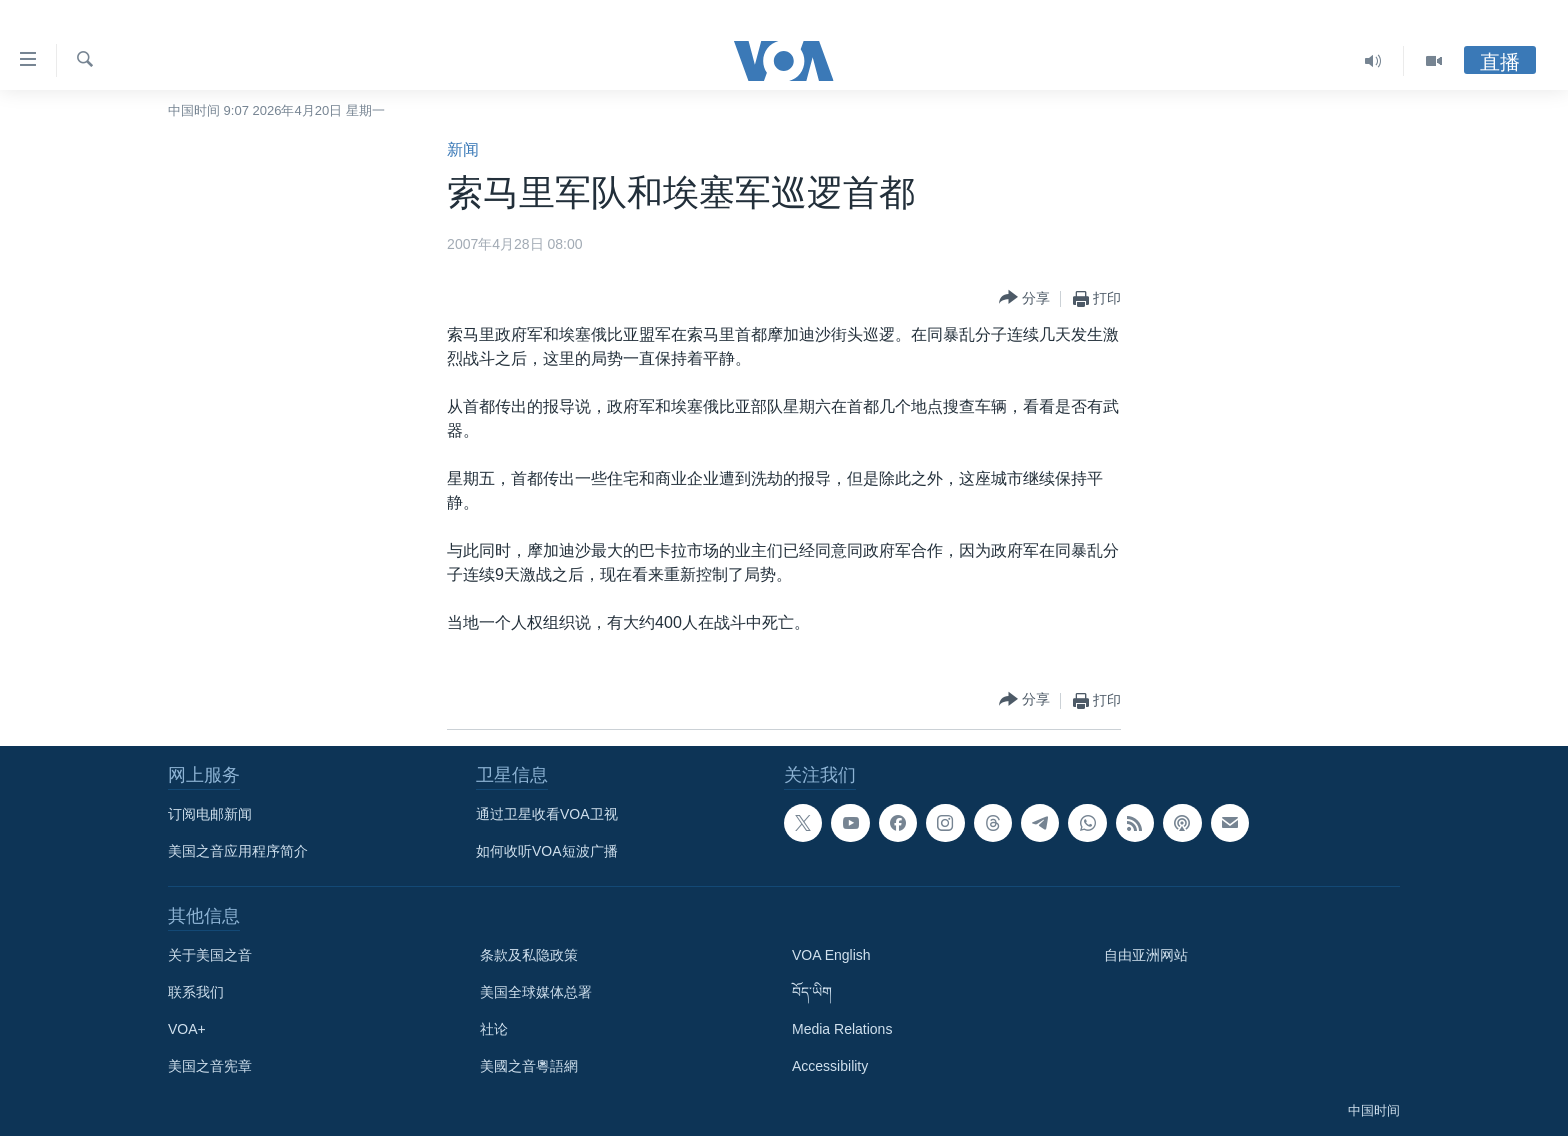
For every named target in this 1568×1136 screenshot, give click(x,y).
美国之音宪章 (210, 1066)
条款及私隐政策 (529, 955)
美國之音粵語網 (529, 1066)
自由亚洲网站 (1146, 955)
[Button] (1024, 298)
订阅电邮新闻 (210, 814)
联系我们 (196, 992)
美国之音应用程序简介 (238, 851)
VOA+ (187, 1029)
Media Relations (842, 1029)
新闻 (463, 149)
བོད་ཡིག (812, 992)
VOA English (831, 955)
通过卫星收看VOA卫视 (547, 814)
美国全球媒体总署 (536, 992)
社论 (494, 1029)
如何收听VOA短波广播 (547, 851)
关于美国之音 (210, 955)
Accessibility (830, 1066)
